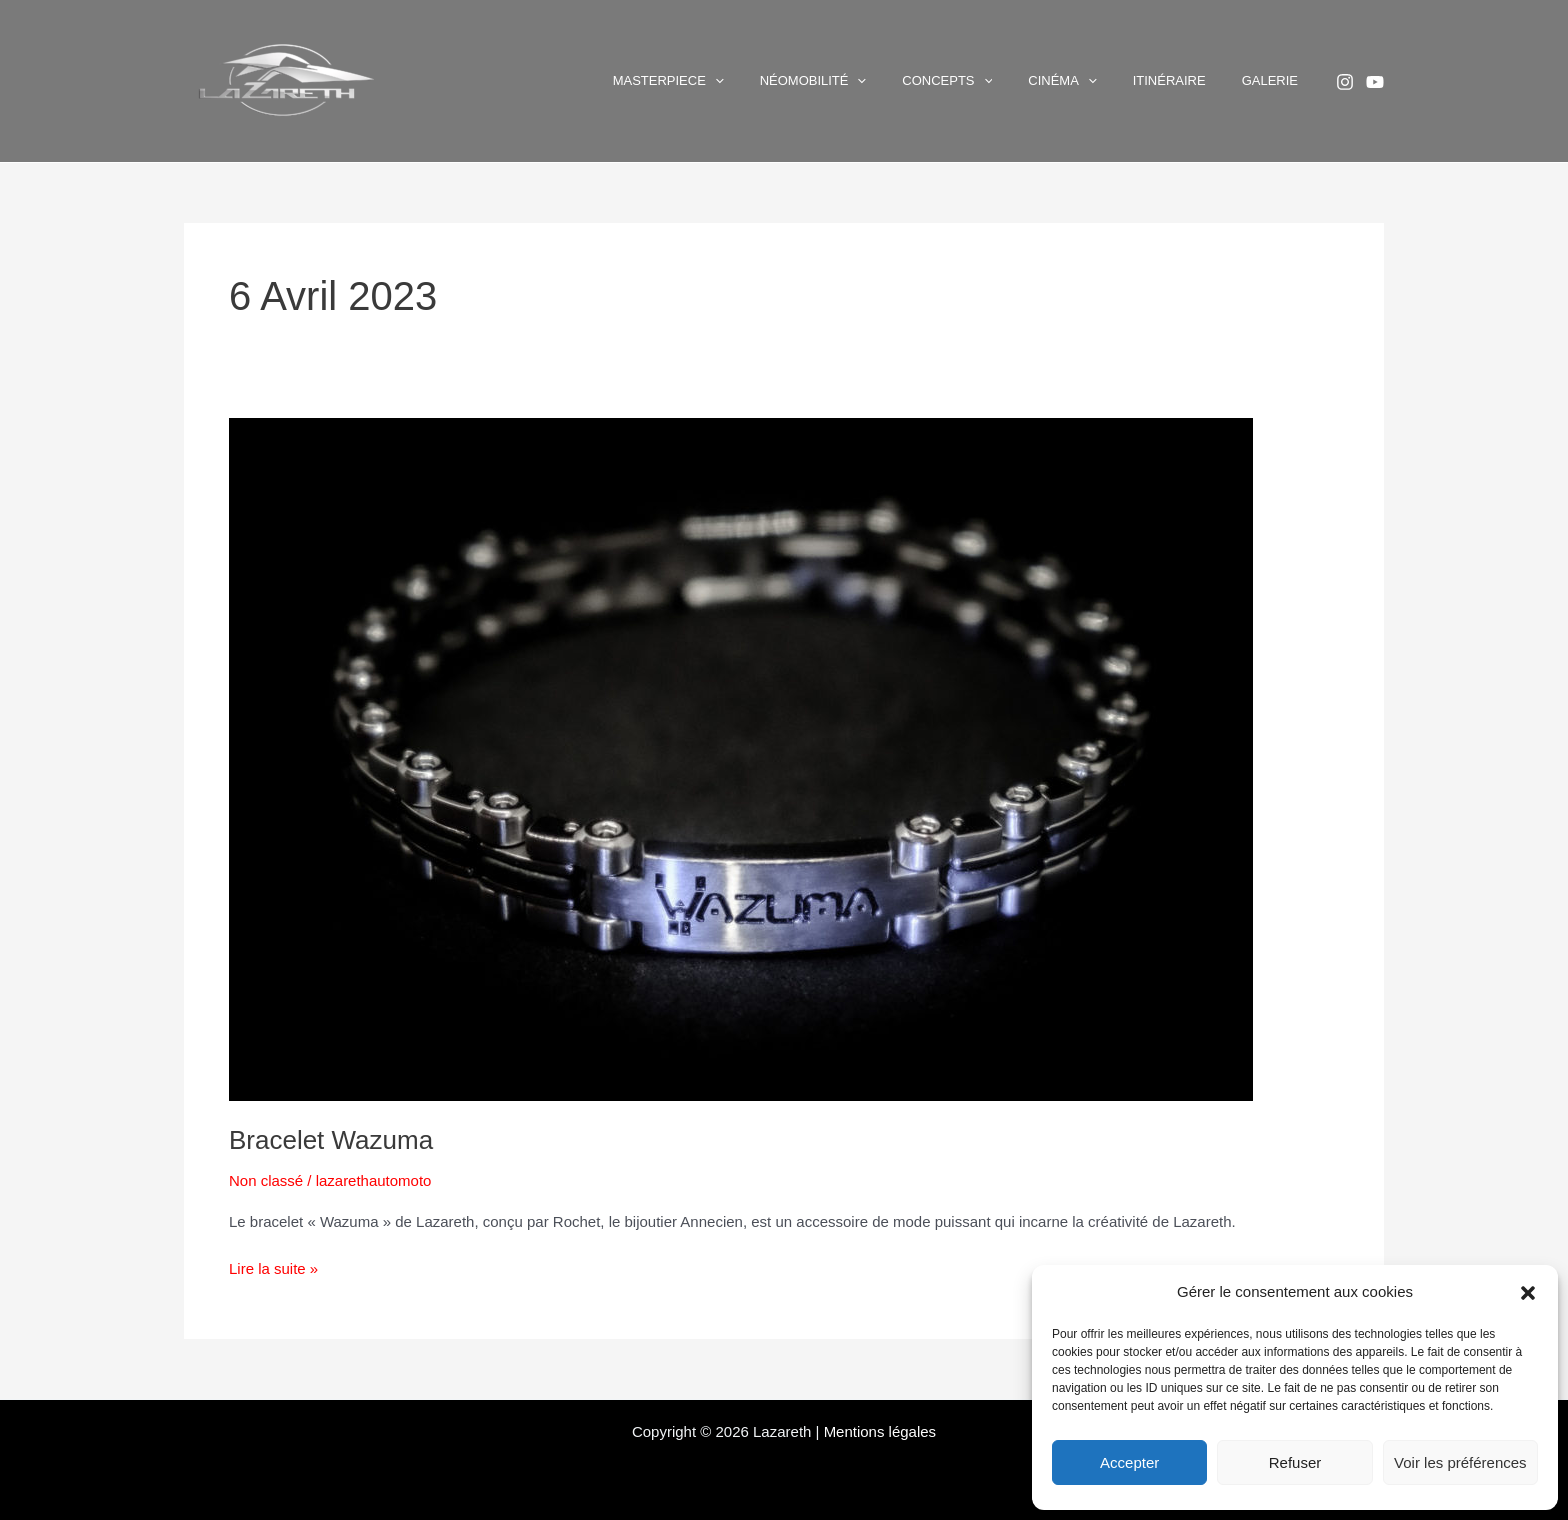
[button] (1528, 1293)
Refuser (1295, 1462)
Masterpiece (778, 81)
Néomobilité (903, 81)
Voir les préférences (1460, 1462)
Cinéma (1112, 81)
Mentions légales (880, 1431)
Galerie (1280, 80)
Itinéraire (1199, 80)
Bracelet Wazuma (331, 1140)
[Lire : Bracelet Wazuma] (741, 757)
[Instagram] (1345, 82)
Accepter (1129, 1462)
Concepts (1017, 81)
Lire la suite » (273, 1267)
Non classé (266, 1180)
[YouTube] (1375, 82)
